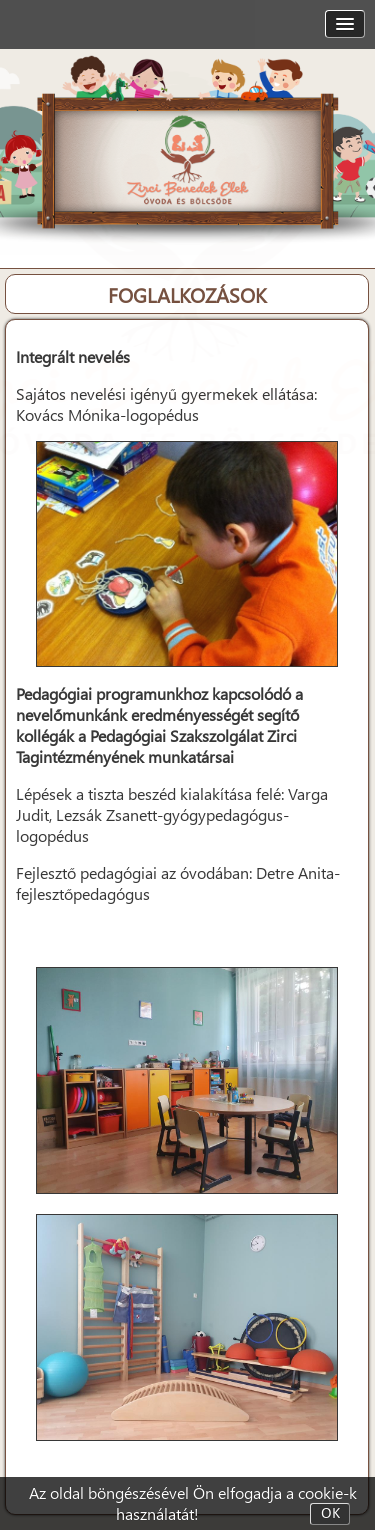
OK (330, 1514)
